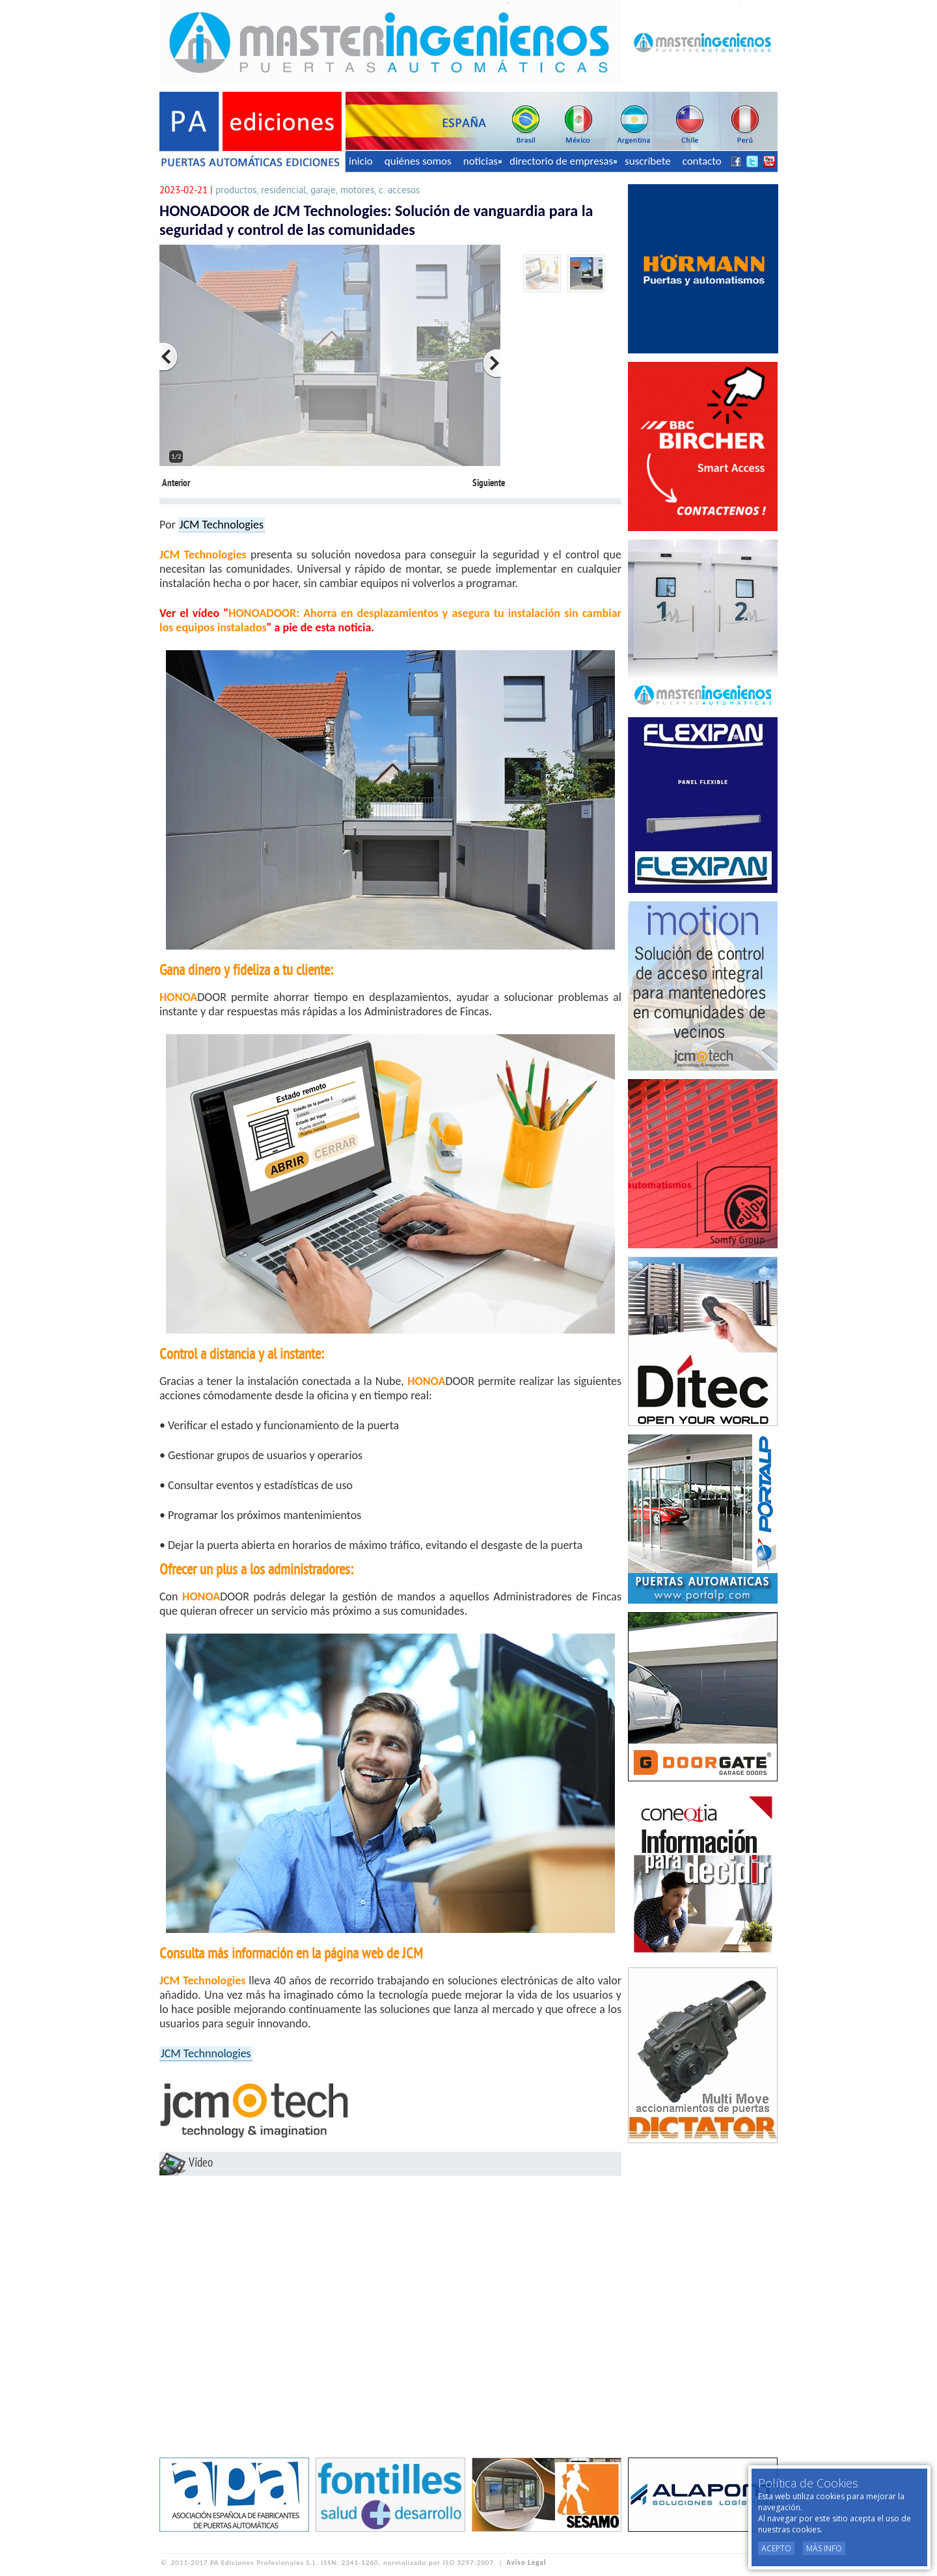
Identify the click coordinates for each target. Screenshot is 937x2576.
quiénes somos (418, 161)
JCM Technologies (222, 524)
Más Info (824, 2548)
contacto (702, 161)
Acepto (776, 2548)
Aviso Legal (526, 2562)
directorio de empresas (563, 161)
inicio (361, 161)
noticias (482, 161)
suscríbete (648, 161)
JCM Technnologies (206, 2053)
